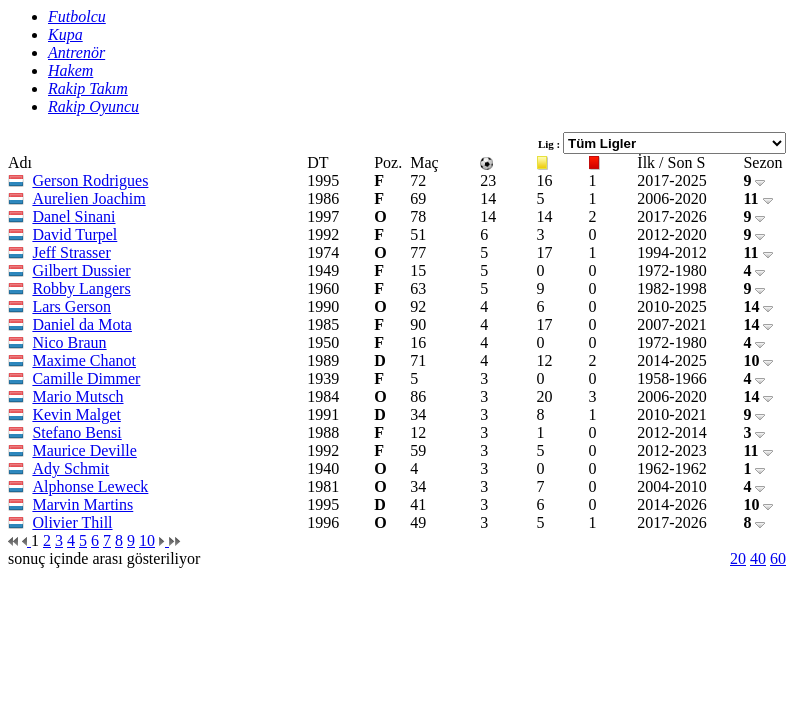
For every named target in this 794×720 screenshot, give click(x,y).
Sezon (762, 162)
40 (758, 558)
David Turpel (74, 234)
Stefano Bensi (76, 432)
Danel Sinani (73, 216)
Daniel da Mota (82, 324)
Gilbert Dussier (81, 270)
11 (757, 198)
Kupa (65, 34)
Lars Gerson (71, 306)
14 (758, 306)
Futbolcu (77, 16)
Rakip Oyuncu (93, 106)
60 (778, 558)
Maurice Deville (84, 450)
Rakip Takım (88, 88)
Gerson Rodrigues (90, 180)
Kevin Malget (76, 414)
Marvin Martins (82, 504)
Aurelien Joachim (88, 198)
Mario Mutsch (77, 396)
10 (758, 360)
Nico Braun (69, 342)
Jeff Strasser (71, 252)
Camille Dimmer (86, 378)
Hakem (70, 70)
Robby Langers (81, 288)
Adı (20, 162)
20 (738, 558)
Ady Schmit (70, 468)
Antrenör (76, 52)
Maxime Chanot (84, 360)
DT (317, 162)
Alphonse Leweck (90, 486)
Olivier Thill (72, 522)
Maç (424, 162)
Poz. (388, 162)
